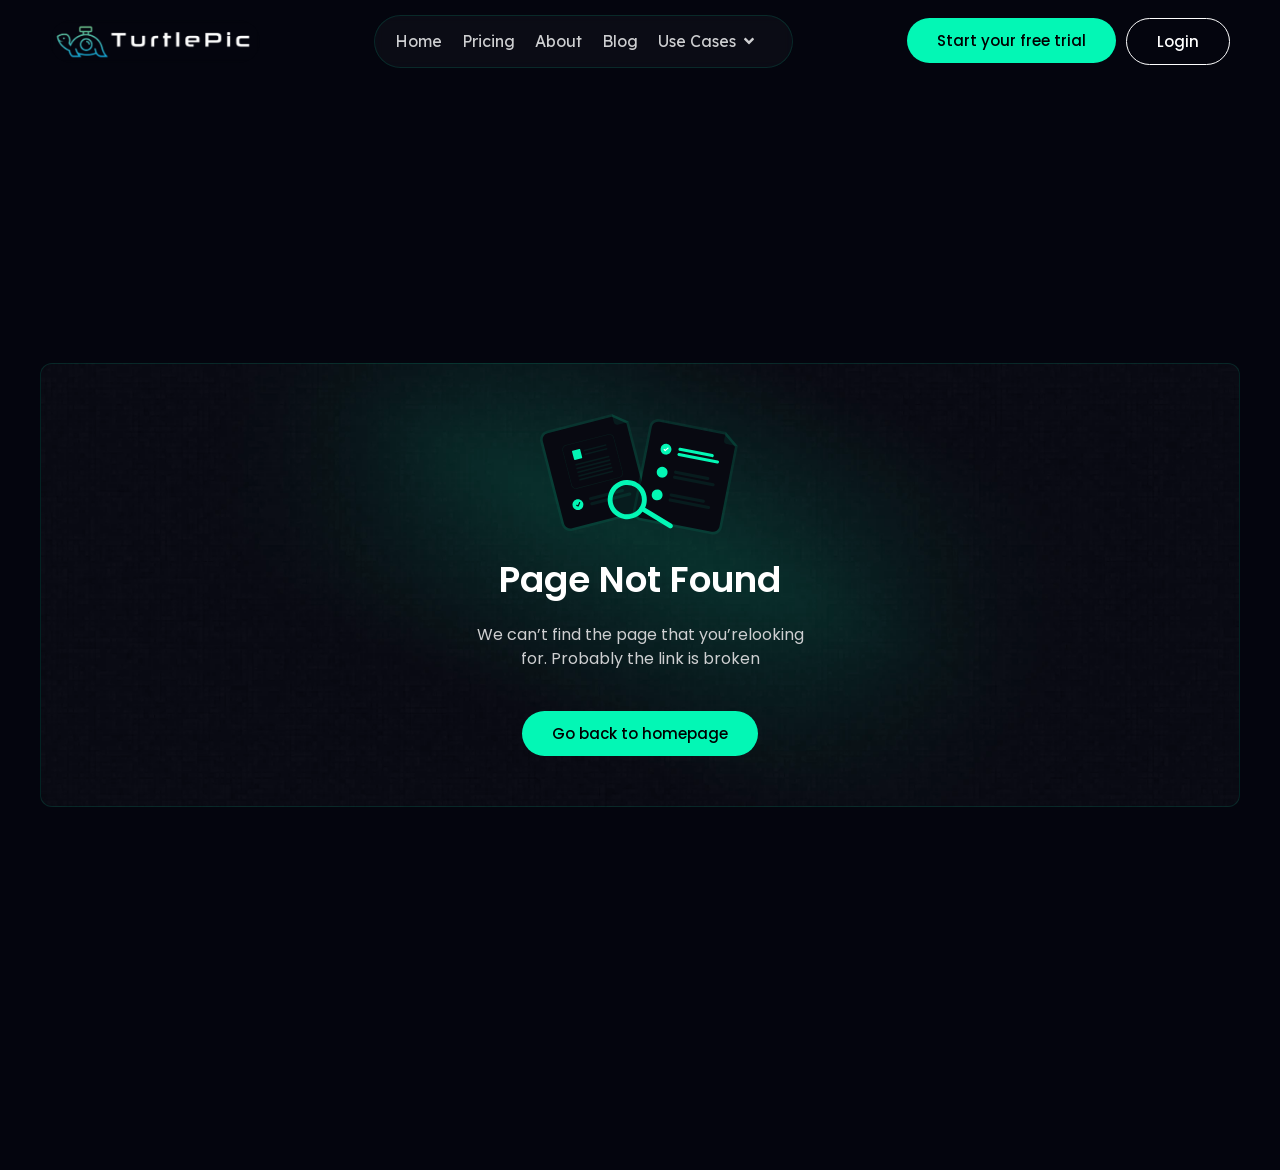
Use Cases (710, 41)
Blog (620, 41)
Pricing (488, 41)
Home (418, 41)
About (558, 41)
